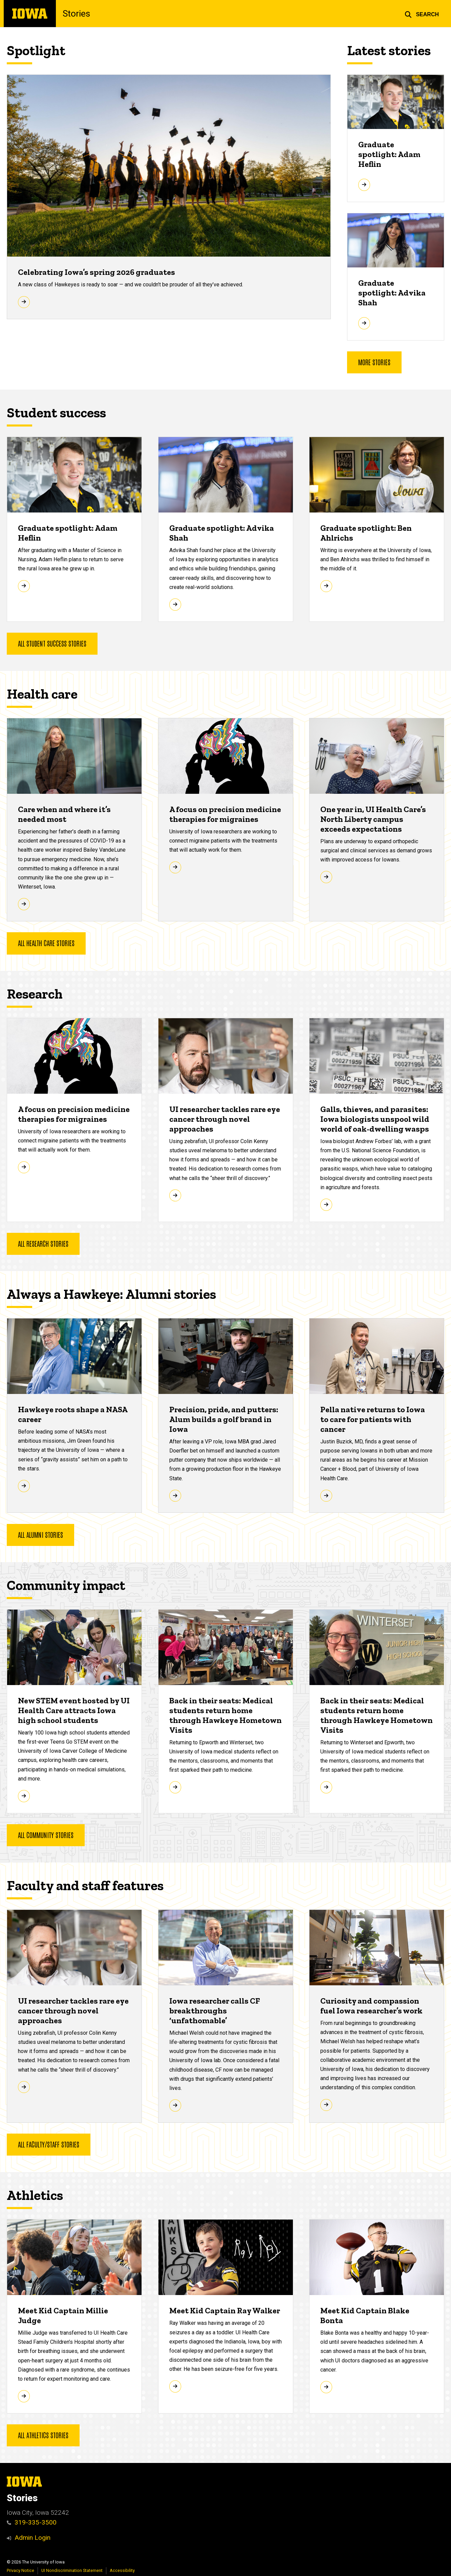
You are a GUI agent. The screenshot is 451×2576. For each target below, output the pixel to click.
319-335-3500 (32, 2522)
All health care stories (46, 943)
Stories (76, 13)
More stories (374, 361)
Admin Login (32, 2537)
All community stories (45, 1834)
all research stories (43, 1243)
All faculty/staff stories (48, 2144)
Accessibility (122, 2570)
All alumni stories (40, 1534)
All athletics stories (43, 2434)
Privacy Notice (20, 2570)
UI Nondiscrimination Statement (72, 2570)
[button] (421, 13)
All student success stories (52, 643)
